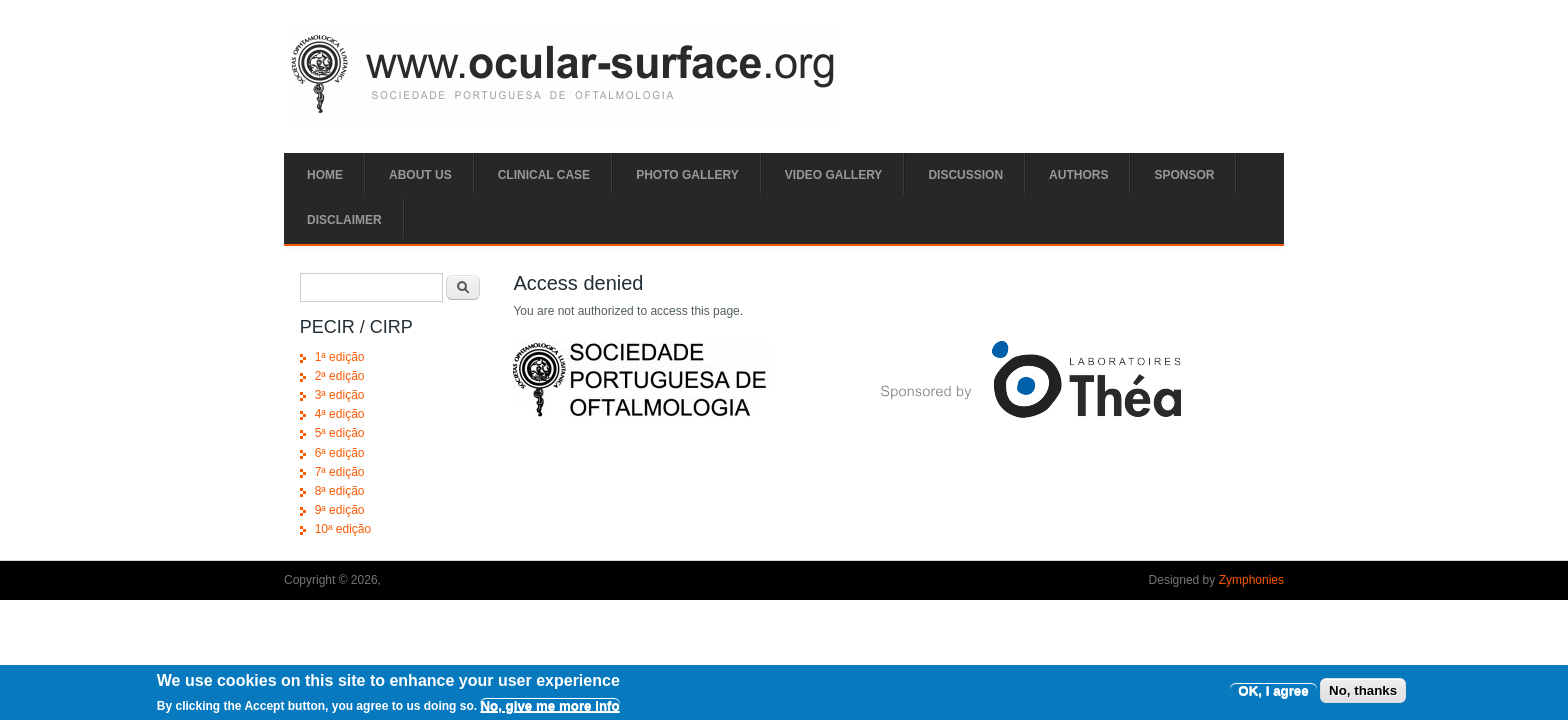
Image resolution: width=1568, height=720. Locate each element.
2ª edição (340, 376)
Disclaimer (344, 220)
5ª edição (340, 433)
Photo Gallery (687, 175)
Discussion (965, 175)
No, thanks (1363, 693)
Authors (1078, 175)
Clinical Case (544, 175)
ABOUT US (420, 175)
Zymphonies (1251, 580)
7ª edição (340, 472)
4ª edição (340, 414)
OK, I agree (1273, 693)
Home (325, 175)
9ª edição (340, 510)
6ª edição (340, 453)
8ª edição (340, 491)
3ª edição (340, 395)
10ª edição (343, 529)
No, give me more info (549, 709)
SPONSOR (1184, 175)
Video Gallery (834, 175)
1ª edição (340, 357)
